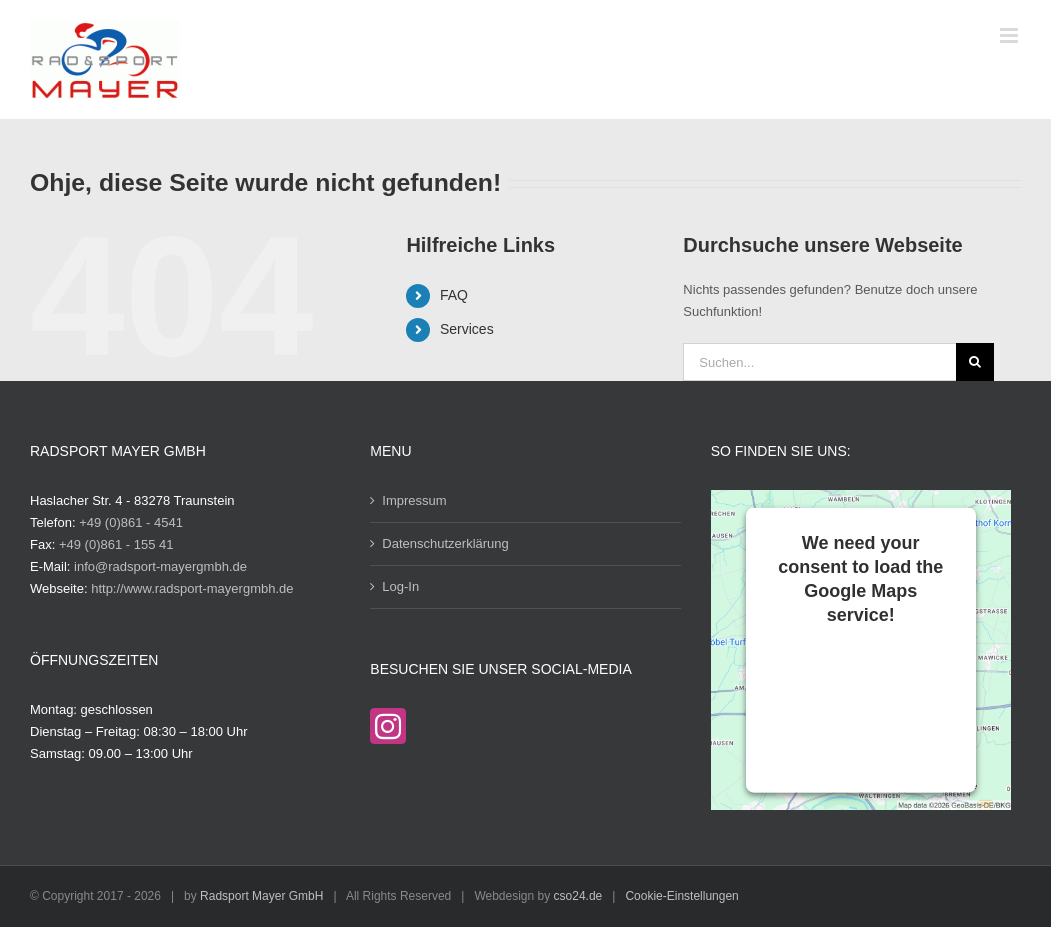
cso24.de (578, 896)
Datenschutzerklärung (445, 543)
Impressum (414, 500)
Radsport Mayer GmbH (261, 896)
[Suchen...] (819, 362)
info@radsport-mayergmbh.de (160, 566)
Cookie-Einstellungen (681, 896)
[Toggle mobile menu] (1010, 35)
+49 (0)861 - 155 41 (116, 544)
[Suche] (975, 362)
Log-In (400, 586)
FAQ (454, 295)
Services (467, 329)
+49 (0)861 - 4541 (131, 522)
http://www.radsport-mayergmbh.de (192, 588)
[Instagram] (388, 726)
